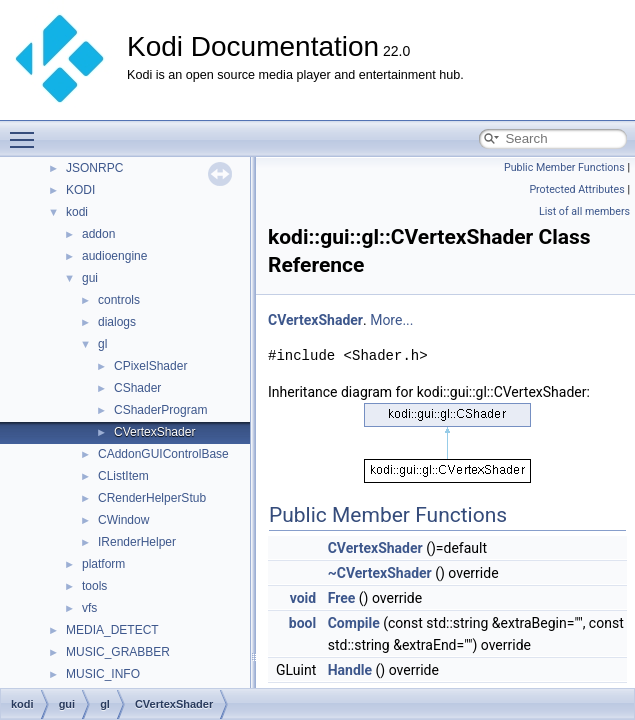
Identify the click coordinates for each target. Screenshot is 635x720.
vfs (89, 608)
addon (98, 234)
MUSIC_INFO (103, 674)
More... (391, 320)
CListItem (123, 476)
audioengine (114, 256)
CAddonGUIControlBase (163, 454)
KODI (80, 190)
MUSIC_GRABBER (118, 652)
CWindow (123, 520)
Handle (350, 670)
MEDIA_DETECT (112, 630)
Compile (354, 623)
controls (119, 300)
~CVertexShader (380, 573)
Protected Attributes (576, 189)
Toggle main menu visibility (27, 131)
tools (94, 586)
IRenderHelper (137, 542)
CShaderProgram (160, 410)
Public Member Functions (564, 167)
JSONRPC (94, 168)
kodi (77, 212)
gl (102, 344)
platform (103, 564)
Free (342, 598)
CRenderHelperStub (152, 498)
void (303, 598)
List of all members (584, 211)
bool (302, 623)
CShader (137, 388)
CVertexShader (154, 432)
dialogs (117, 322)
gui (90, 278)
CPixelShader (150, 366)
